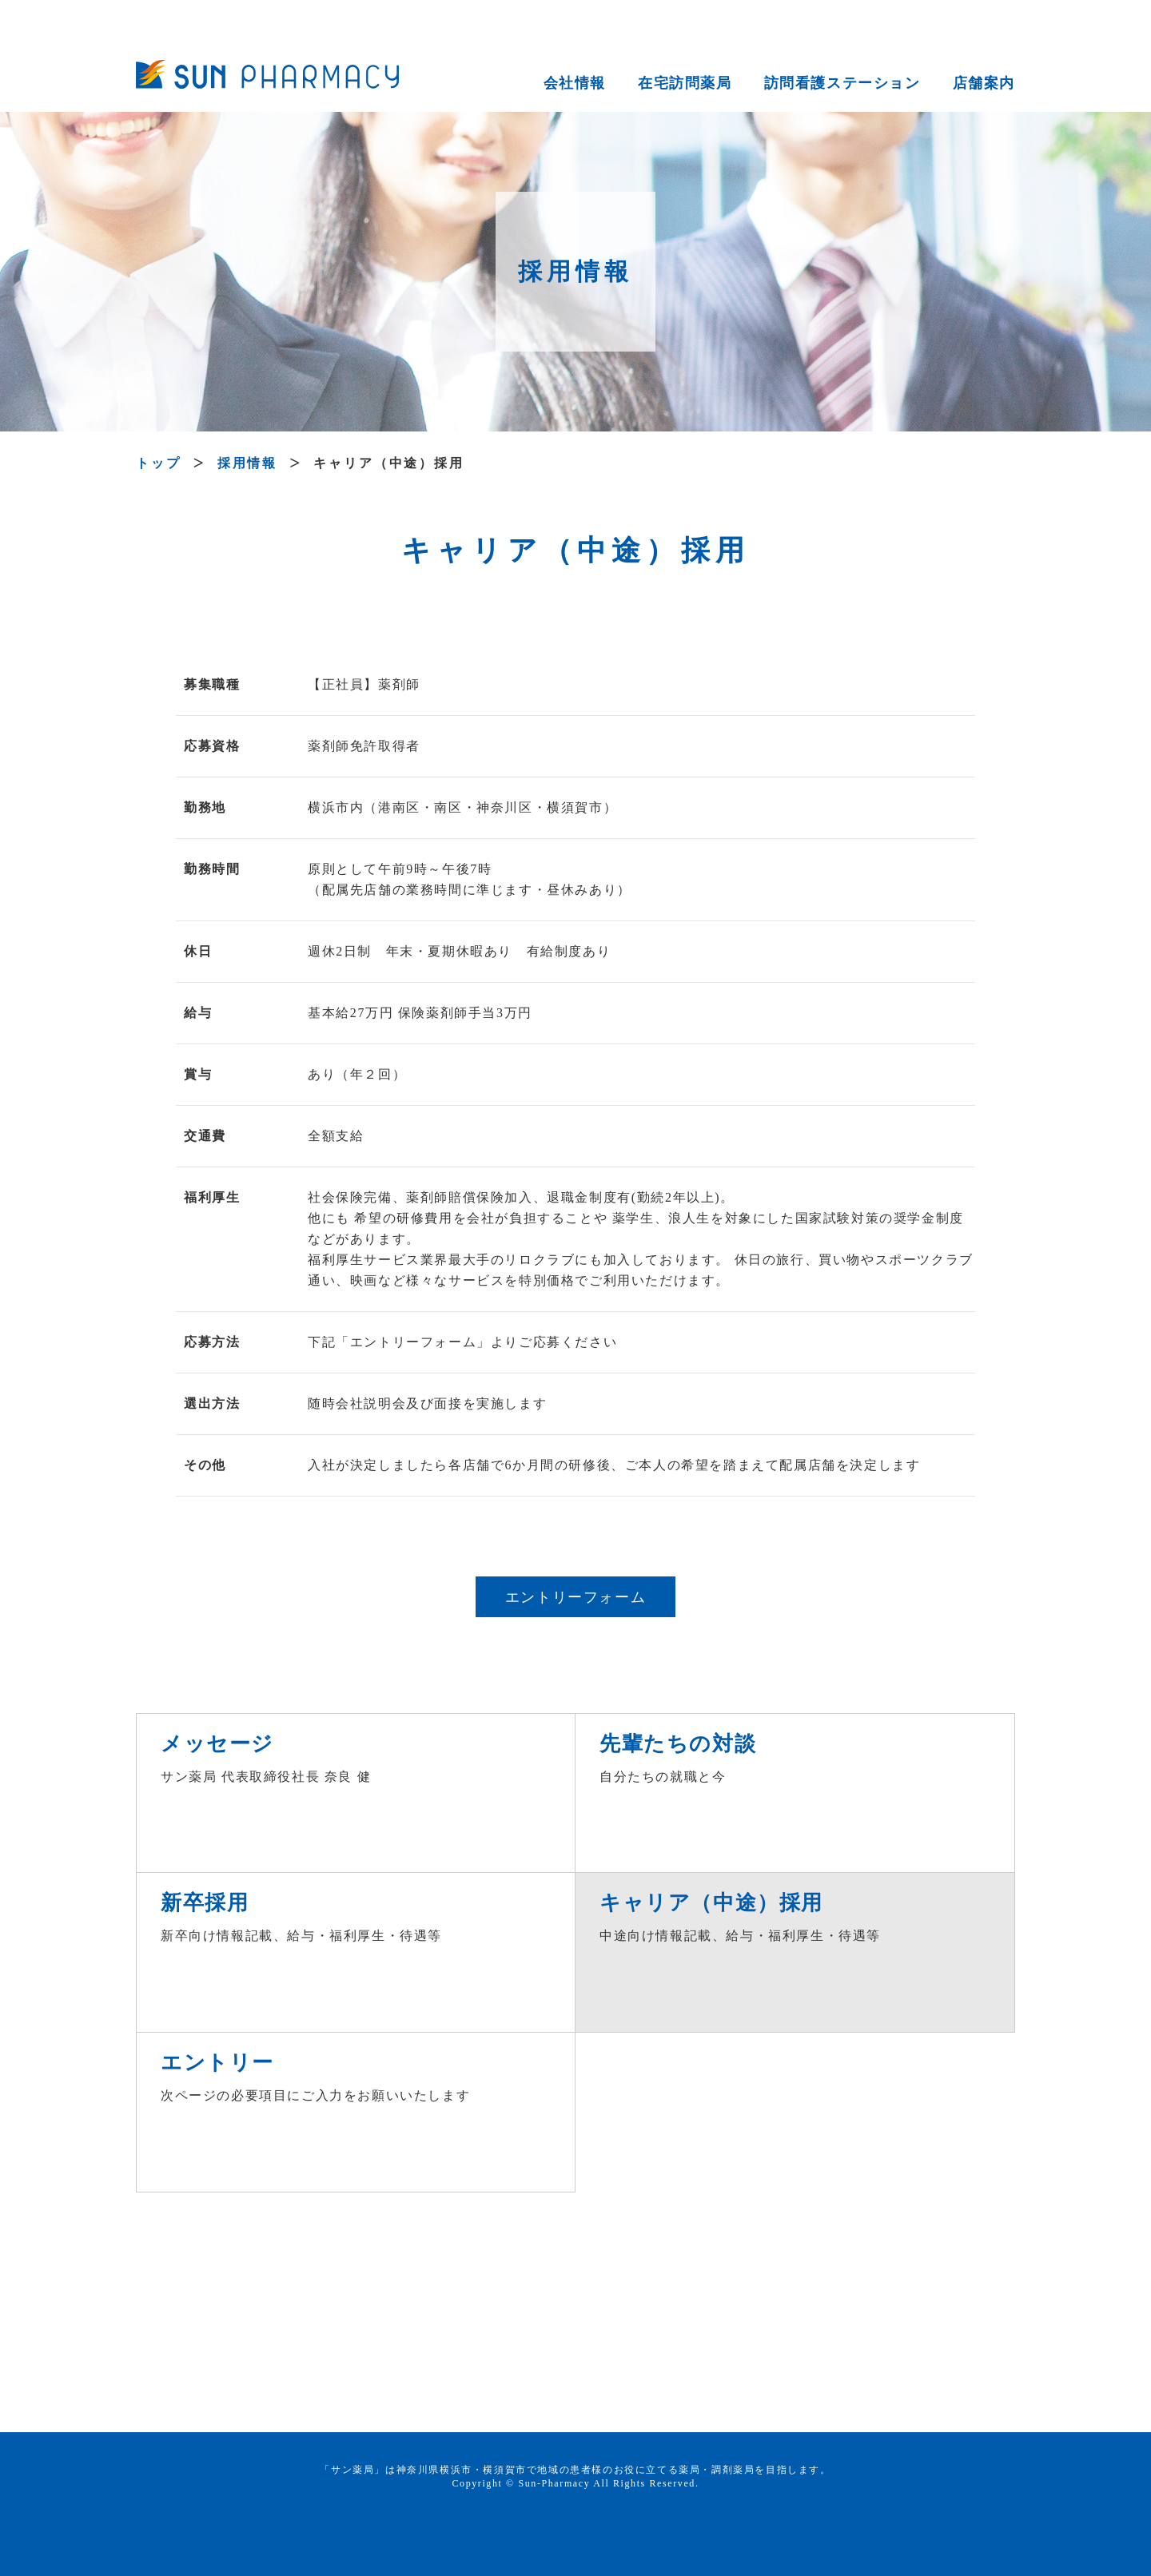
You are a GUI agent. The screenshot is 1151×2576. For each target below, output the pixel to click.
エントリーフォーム (575, 1597)
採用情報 (247, 463)
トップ (158, 463)
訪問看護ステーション (842, 83)
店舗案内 (984, 83)
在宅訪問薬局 (685, 83)
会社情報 (575, 83)
